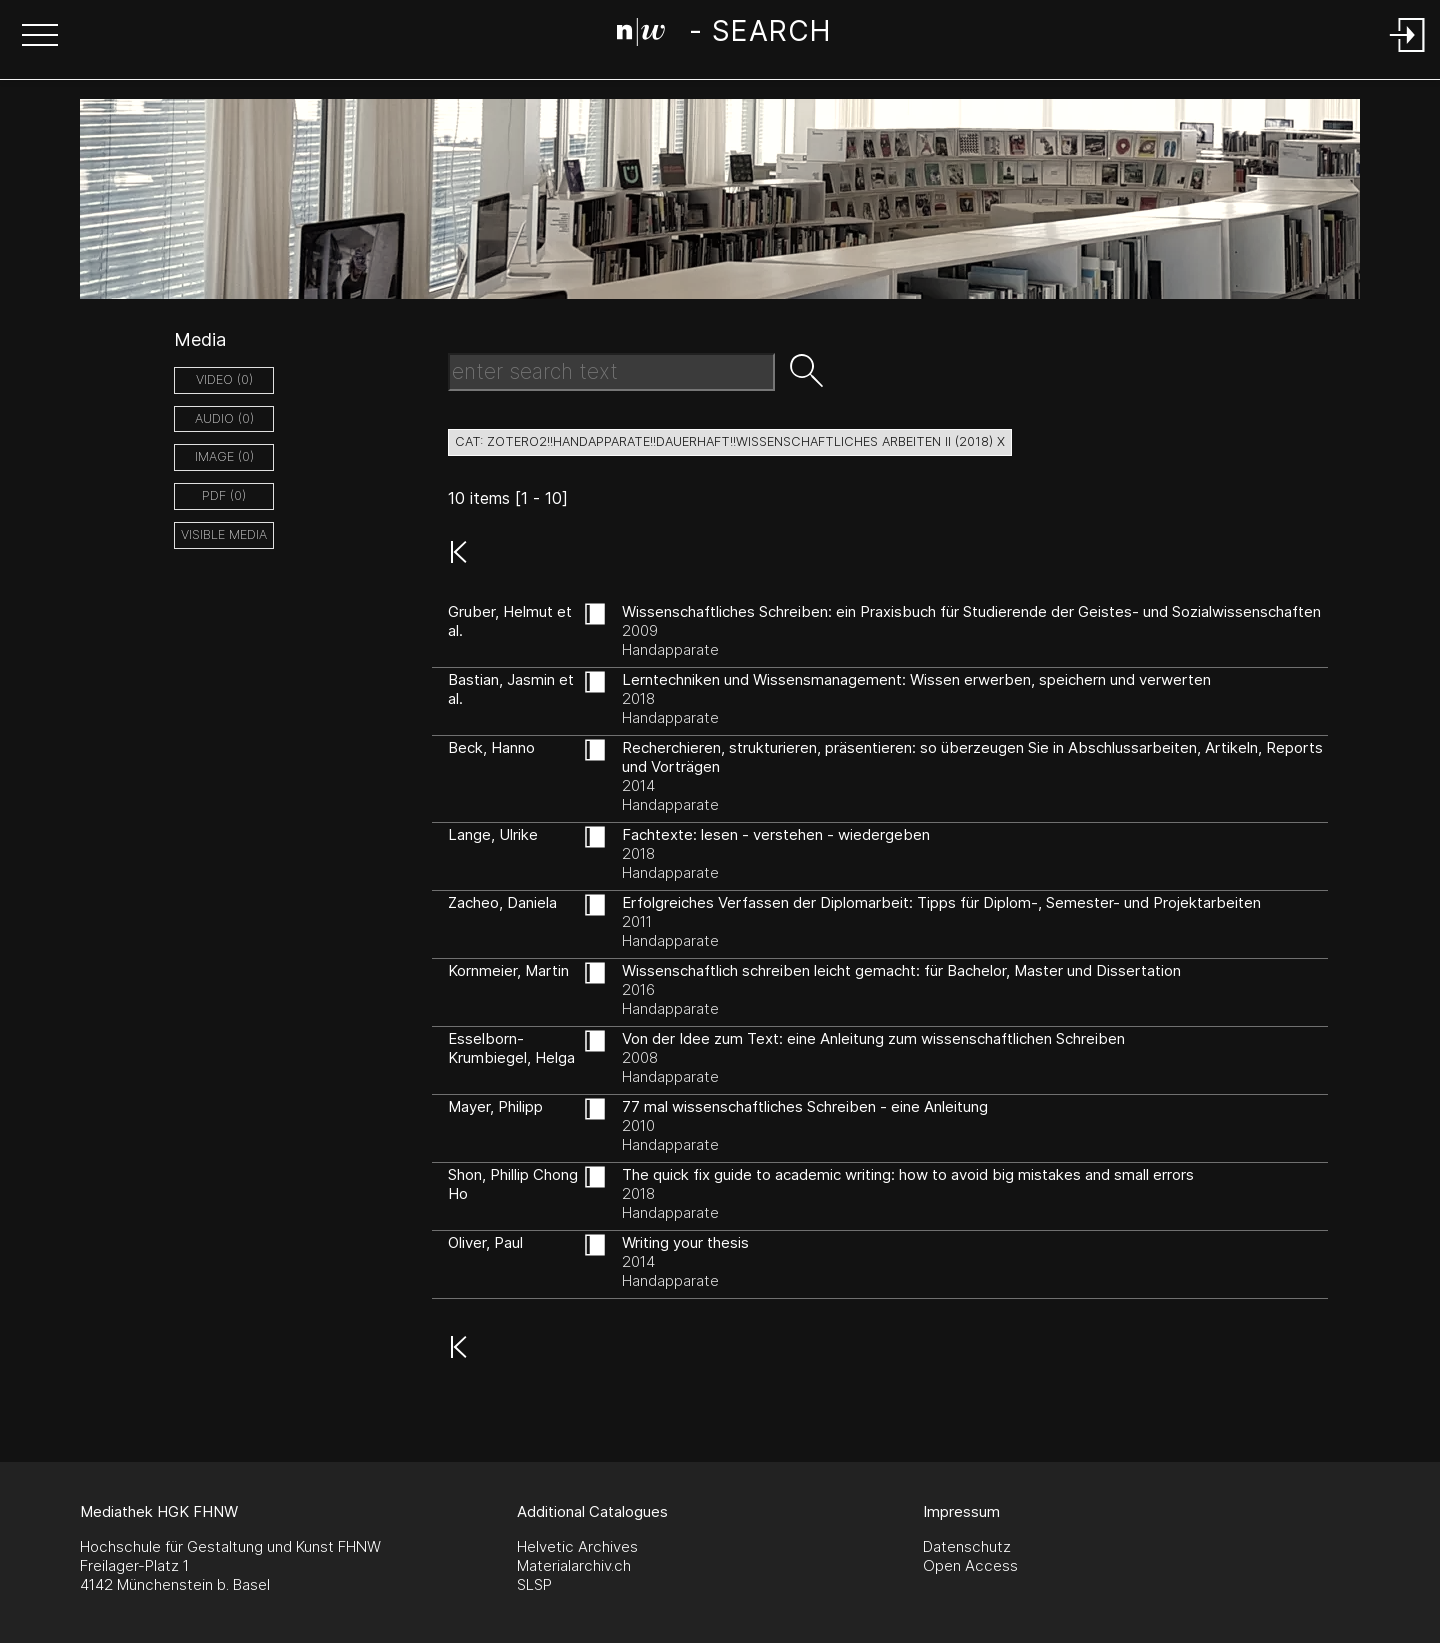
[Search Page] (723, 35)
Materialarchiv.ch (574, 1565)
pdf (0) (224, 495)
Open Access (970, 1565)
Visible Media (224, 534)
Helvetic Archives (577, 1546)
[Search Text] (611, 372)
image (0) (224, 456)
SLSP (534, 1584)
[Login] (1408, 53)
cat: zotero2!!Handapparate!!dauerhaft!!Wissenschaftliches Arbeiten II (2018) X (730, 441)
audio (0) (224, 418)
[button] (40, 37)
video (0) (224, 379)
